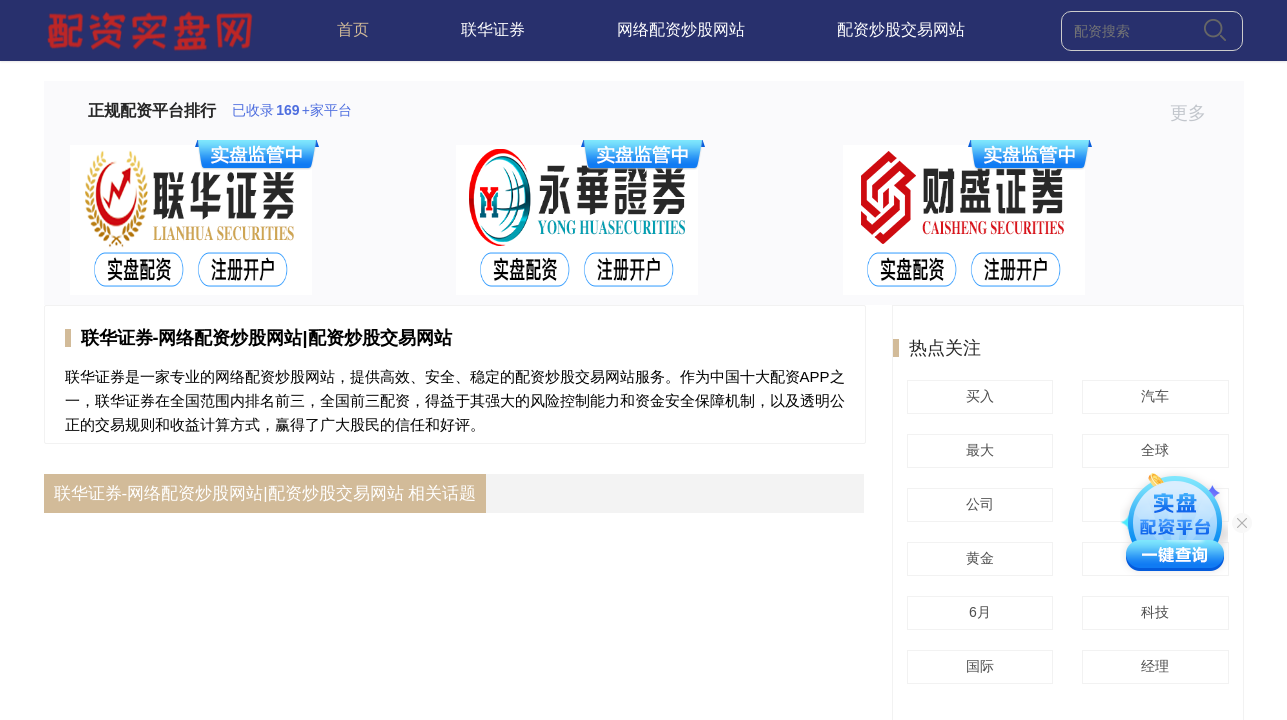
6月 (977, 612)
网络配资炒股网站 (681, 29)
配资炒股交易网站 (901, 29)
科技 (1152, 612)
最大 (977, 450)
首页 (353, 29)
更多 (1196, 113)
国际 (977, 666)
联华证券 (493, 29)
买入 (977, 396)
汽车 (1152, 396)
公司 (977, 504)
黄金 (977, 558)
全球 (1152, 450)
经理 (1152, 666)
